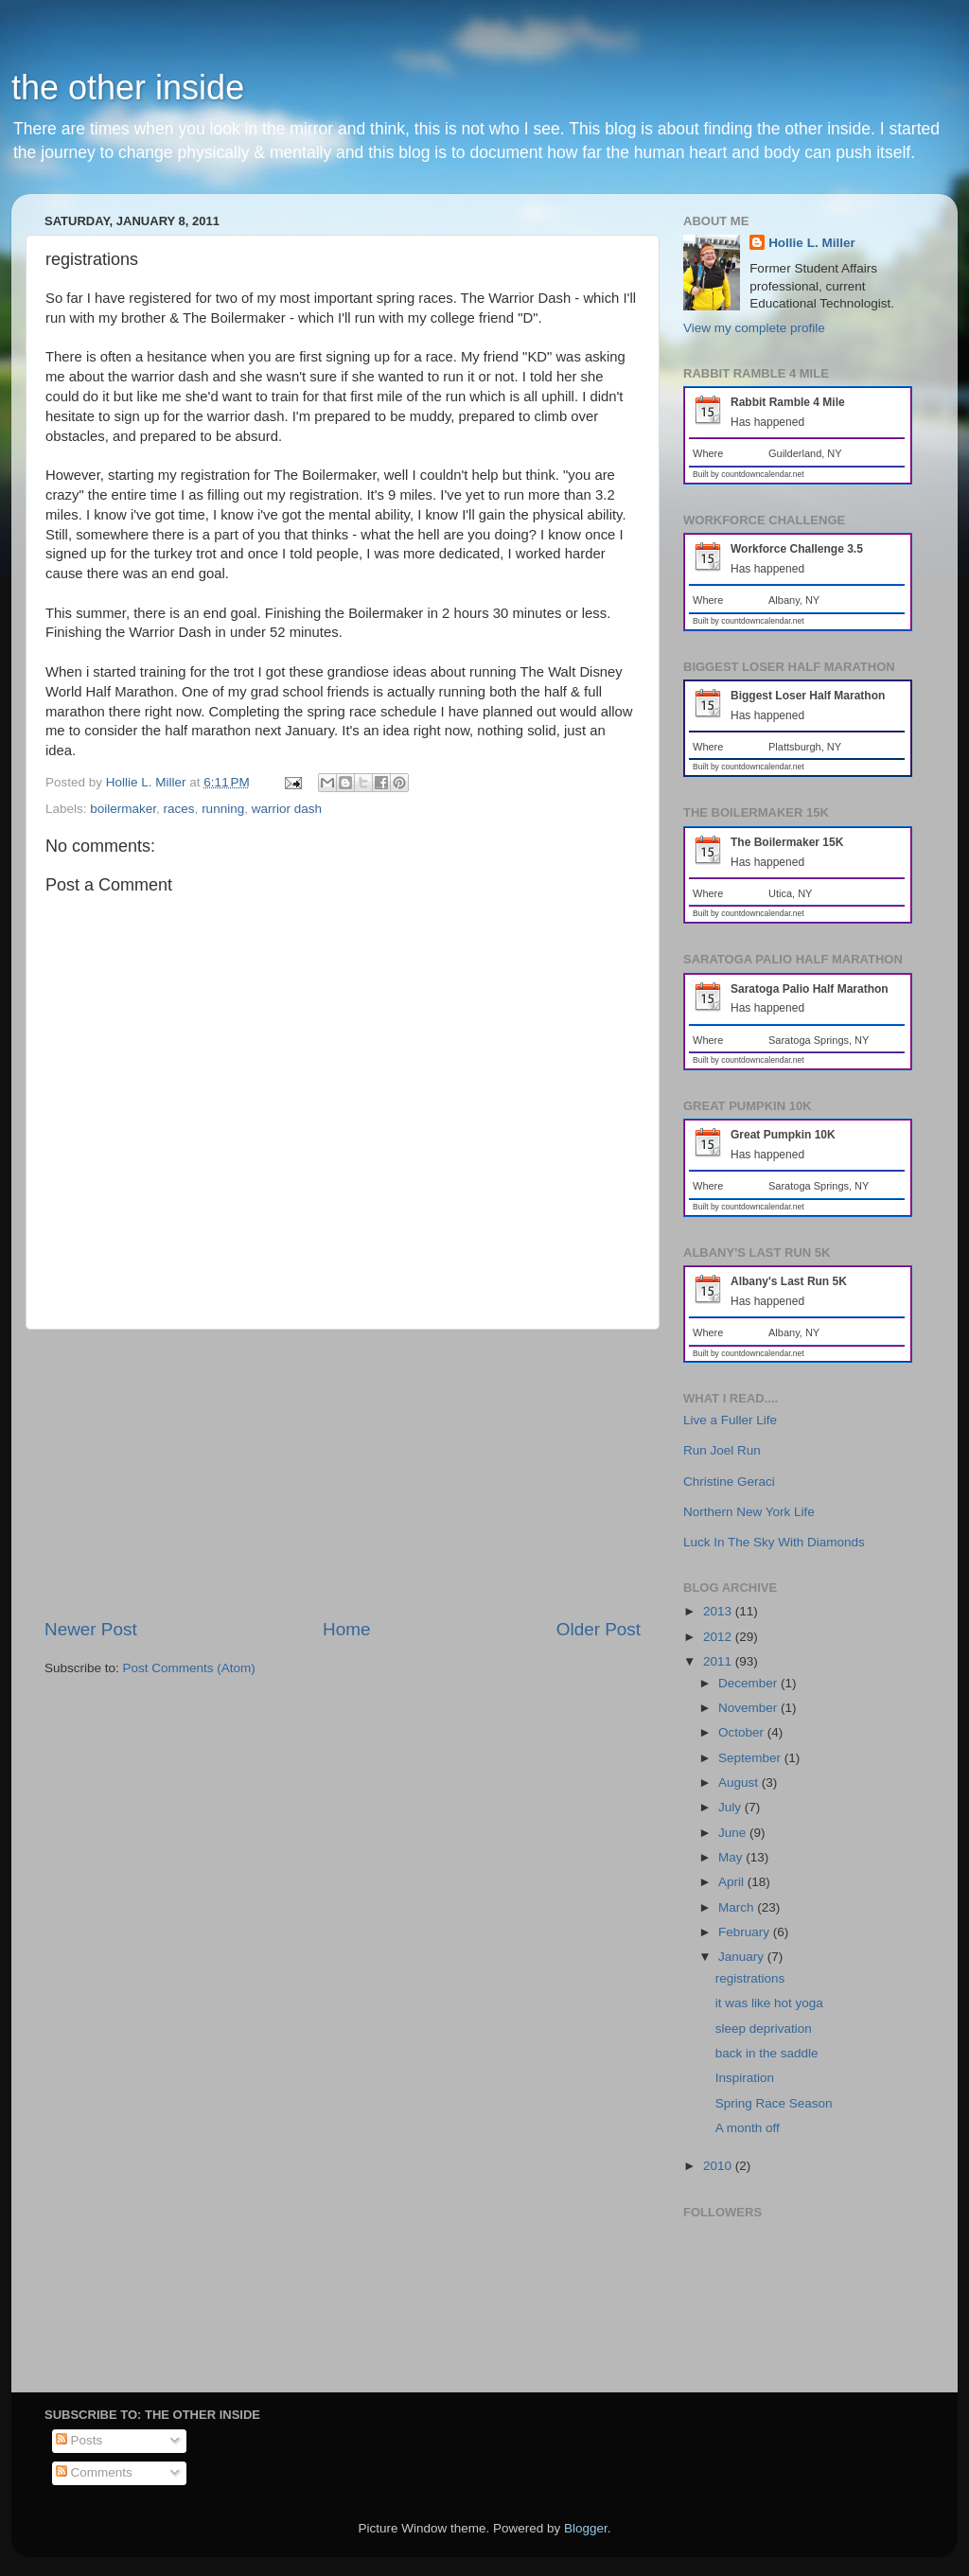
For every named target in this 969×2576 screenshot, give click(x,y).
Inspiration (744, 2078)
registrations (750, 1978)
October (742, 1732)
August (740, 1782)
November (749, 1708)
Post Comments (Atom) (189, 1668)
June (733, 1833)
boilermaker (123, 809)
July (731, 1807)
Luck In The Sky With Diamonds (774, 1542)
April (733, 1882)
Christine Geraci (729, 1481)
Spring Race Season (774, 2103)
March (737, 1907)
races (179, 809)
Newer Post (90, 1629)
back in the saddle (767, 2053)
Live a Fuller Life (730, 1420)
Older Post (598, 1629)
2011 (719, 1661)
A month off (747, 2128)
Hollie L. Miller (811, 243)
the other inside (127, 87)
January (742, 1957)
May (732, 1857)
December (749, 1683)
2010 (719, 2166)
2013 (719, 1611)
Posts (79, 2440)
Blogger (586, 2528)
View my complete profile (754, 328)
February (745, 1932)
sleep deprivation (763, 2028)
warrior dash (287, 809)
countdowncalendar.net (762, 474)
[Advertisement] (342, 1473)
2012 (719, 1637)
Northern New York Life (749, 1512)
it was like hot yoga (769, 2003)
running (223, 809)
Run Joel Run (722, 1450)
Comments (94, 2472)
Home (346, 1629)
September (751, 1758)
